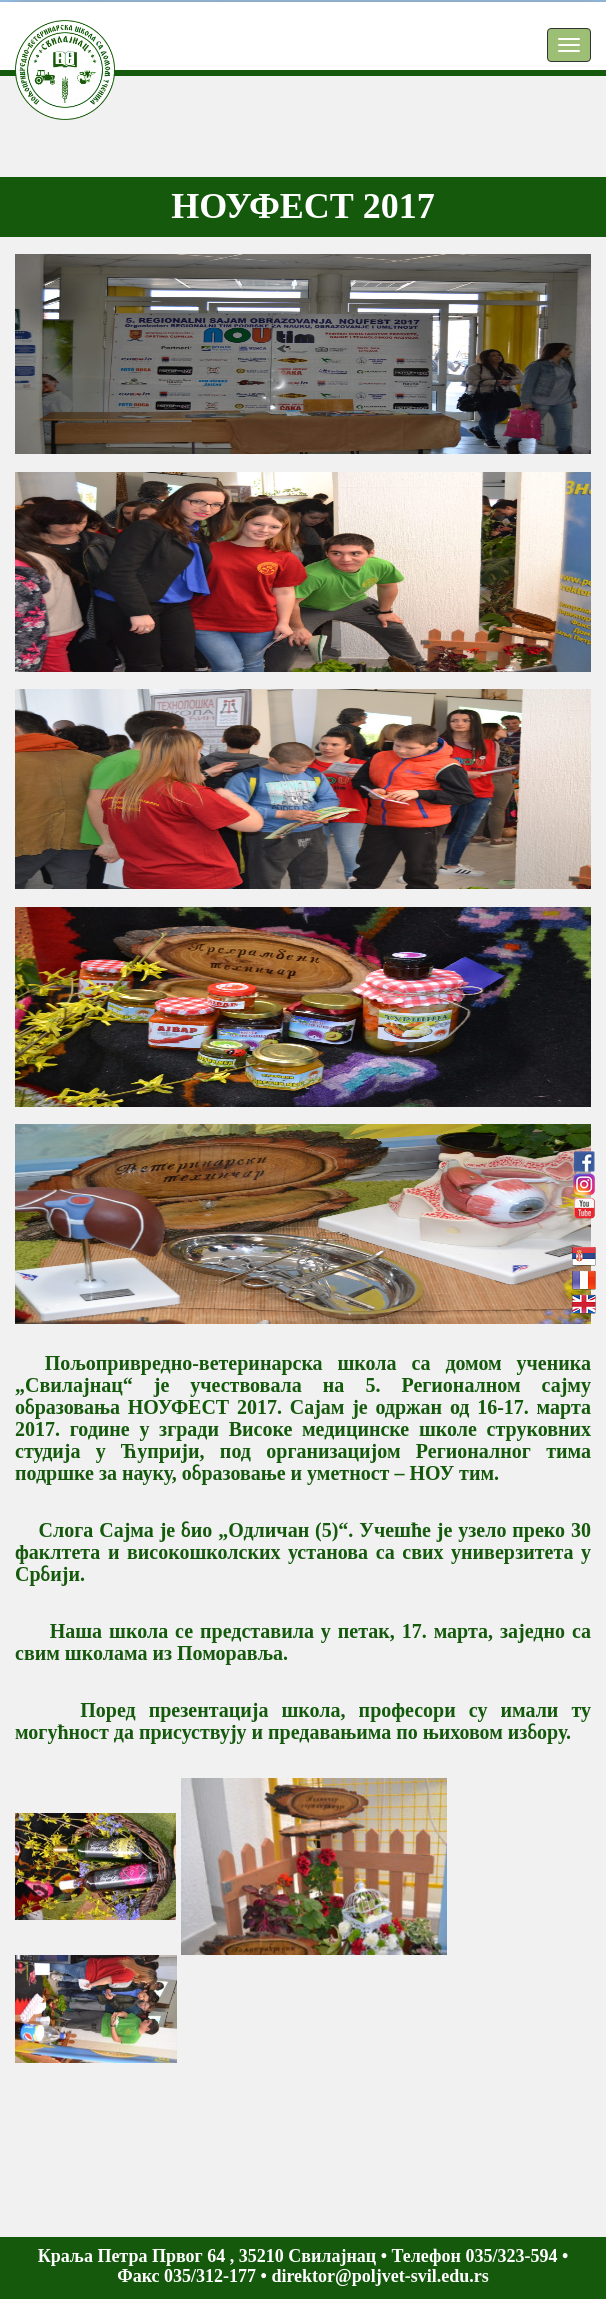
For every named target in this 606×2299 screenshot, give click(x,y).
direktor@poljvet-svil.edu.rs (379, 2276)
